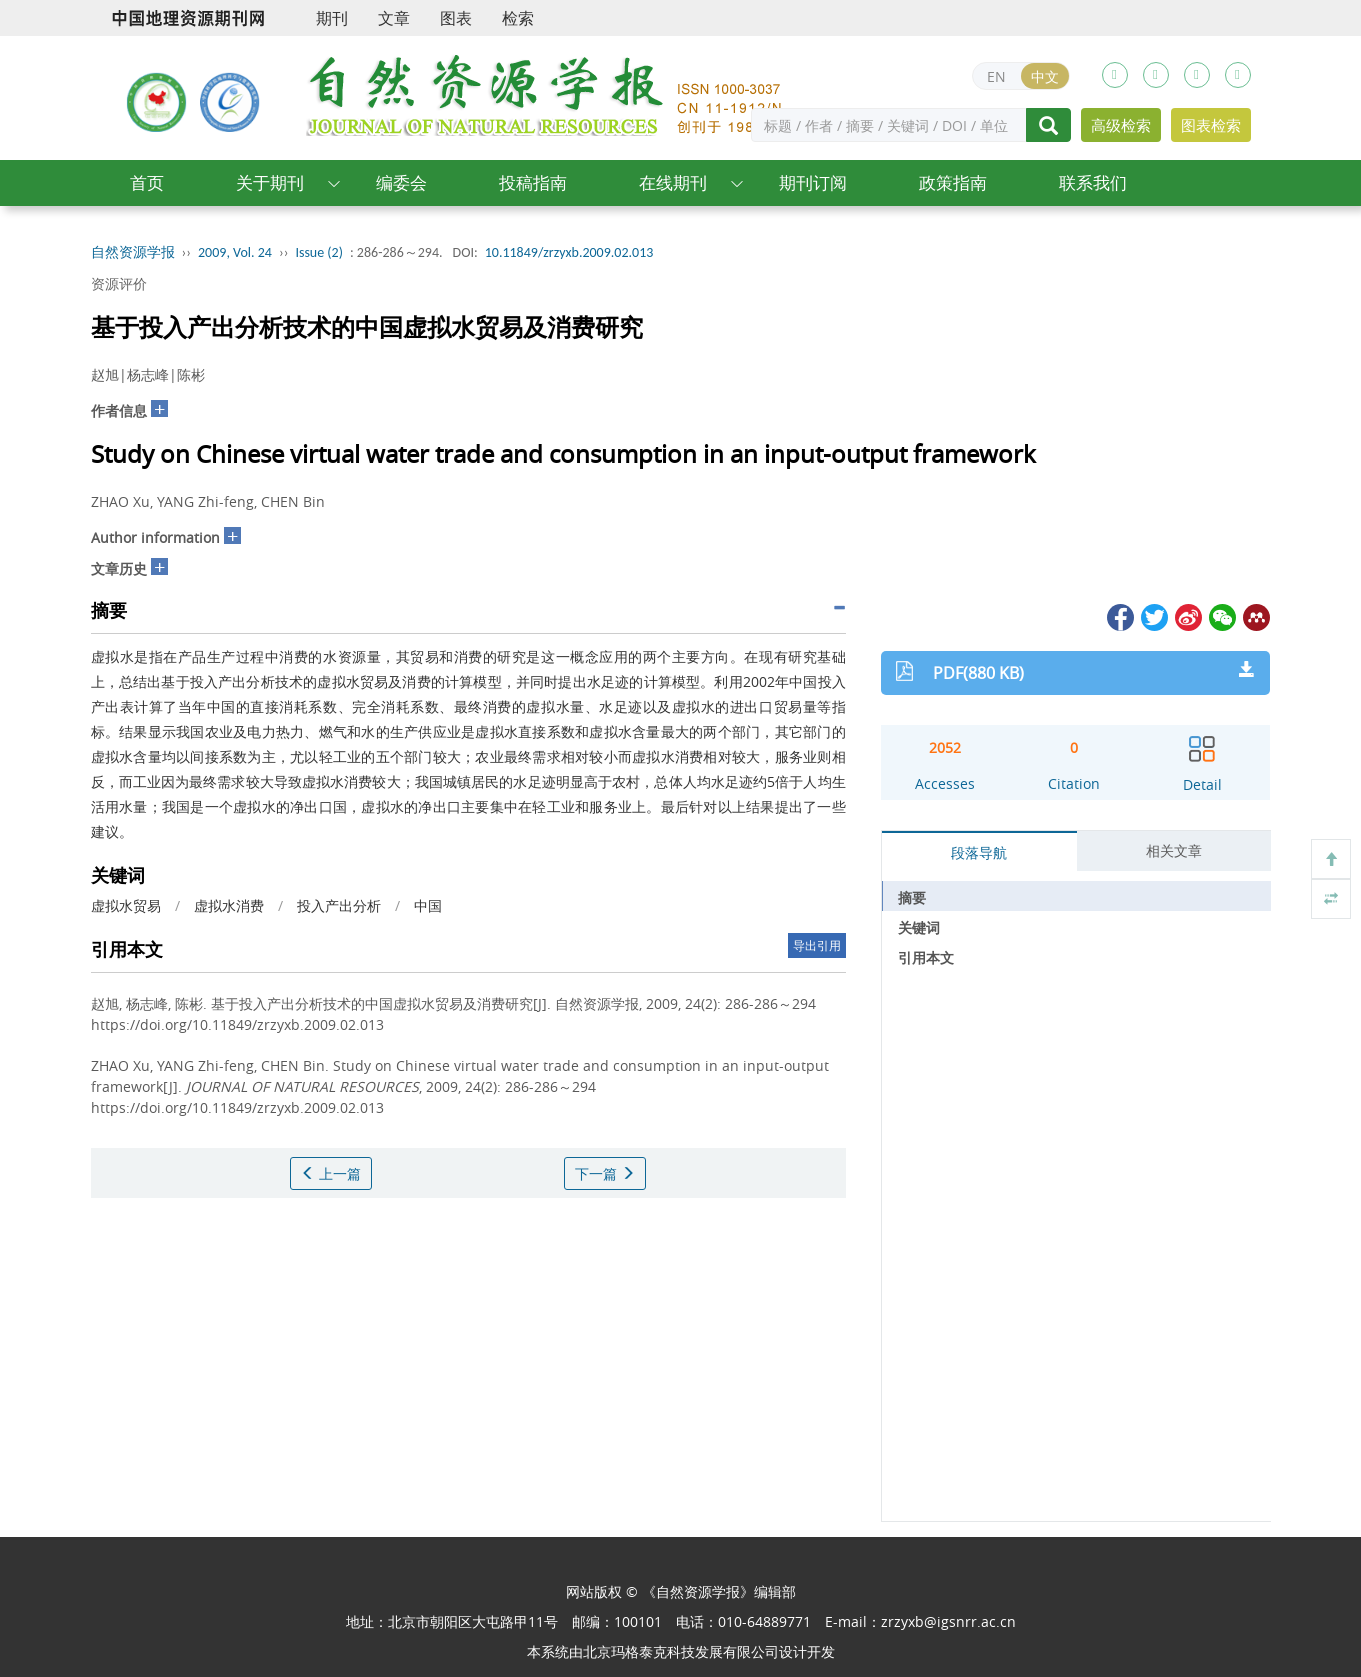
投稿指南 (533, 182)
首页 (147, 182)
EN (996, 76)
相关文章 (1174, 850)
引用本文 (926, 957)
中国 (428, 905)
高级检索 (1121, 125)
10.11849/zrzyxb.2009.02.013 (569, 252)
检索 (518, 18)
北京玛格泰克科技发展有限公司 (681, 1651)
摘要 (912, 897)
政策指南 (953, 182)
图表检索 (1211, 125)
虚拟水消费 (229, 905)
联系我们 (1093, 182)
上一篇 (331, 1173)
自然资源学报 (133, 252)
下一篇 (605, 1173)
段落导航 (979, 852)
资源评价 (119, 283)
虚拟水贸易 (126, 905)
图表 (456, 18)
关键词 (919, 927)
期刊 (332, 18)
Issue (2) (319, 252)
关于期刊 (270, 182)
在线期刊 (673, 182)
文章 (394, 18)
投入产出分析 (339, 905)
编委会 (401, 182)
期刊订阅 (813, 182)
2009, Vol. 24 (235, 252)
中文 (1045, 76)
